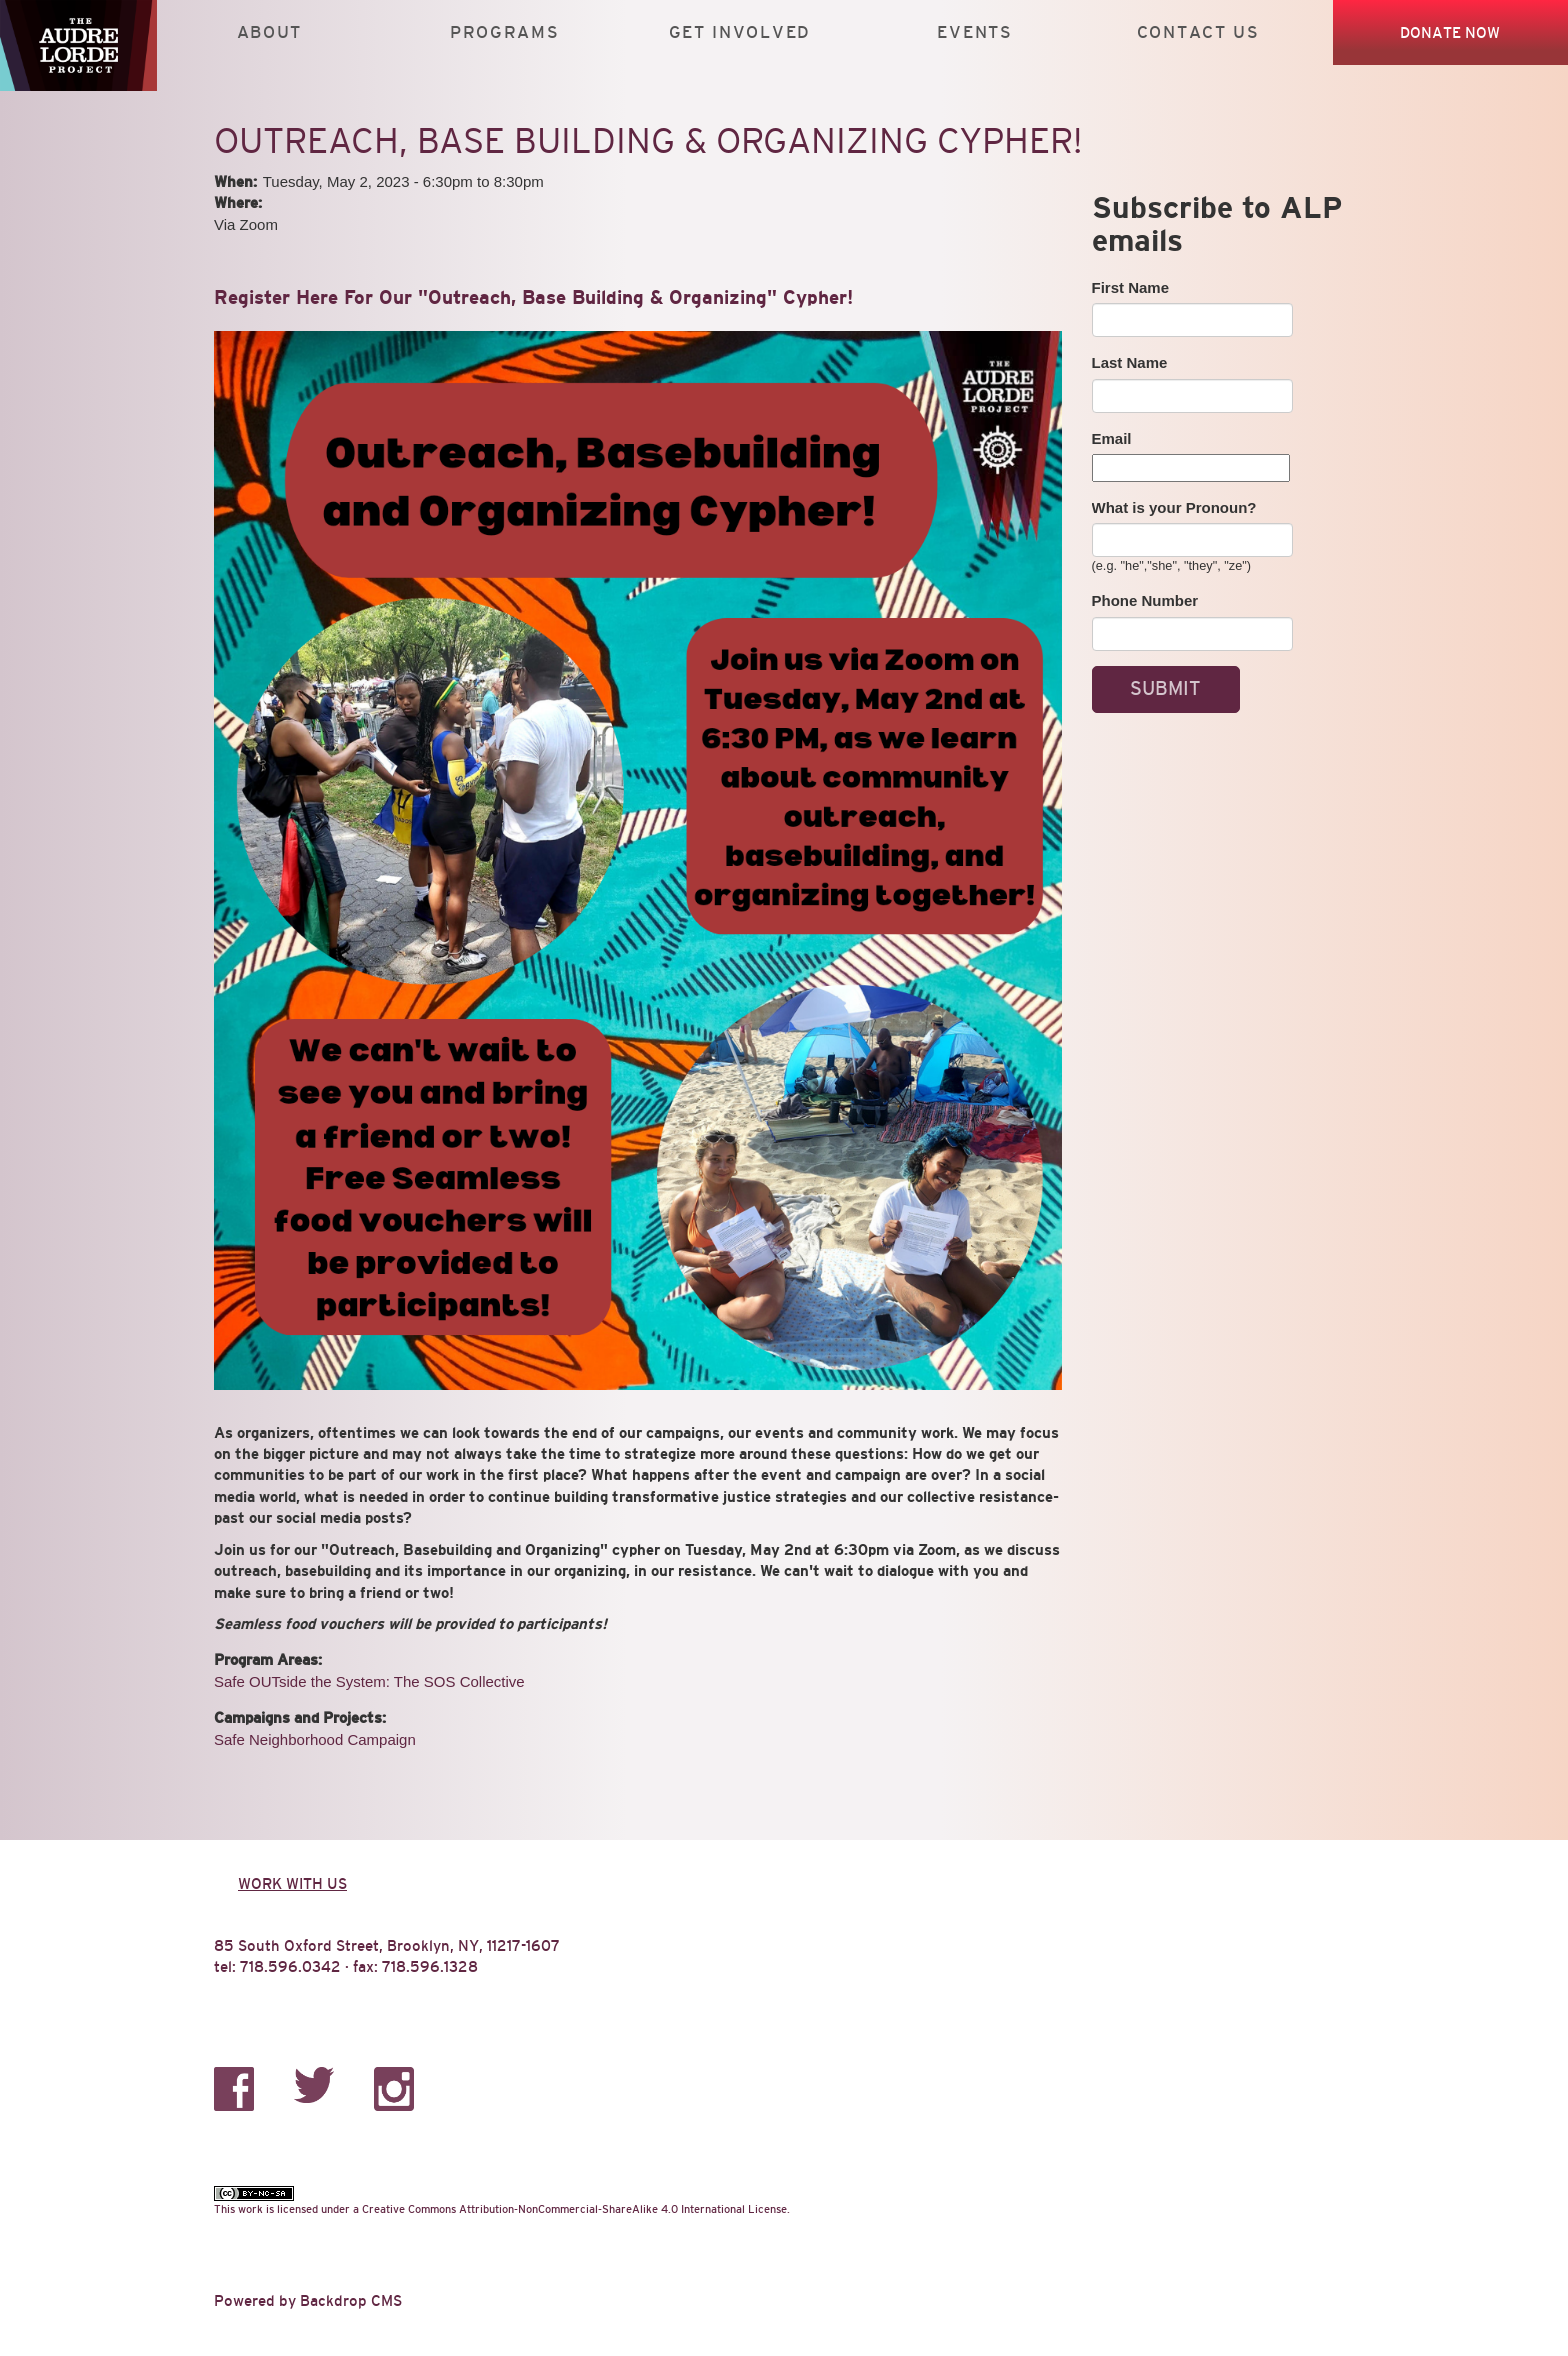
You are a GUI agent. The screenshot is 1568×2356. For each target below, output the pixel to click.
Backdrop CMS (351, 2300)
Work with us (292, 1883)
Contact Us (1198, 32)
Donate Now (1450, 32)
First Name (1131, 287)
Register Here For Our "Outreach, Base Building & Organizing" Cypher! (533, 297)
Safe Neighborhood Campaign (315, 1739)
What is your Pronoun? (1174, 507)
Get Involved (740, 32)
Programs (505, 32)
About (269, 32)
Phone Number (1145, 600)
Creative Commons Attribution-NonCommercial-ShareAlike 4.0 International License (574, 2209)
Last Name (1130, 362)
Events (974, 32)
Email (1112, 438)
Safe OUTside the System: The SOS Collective (369, 1681)
